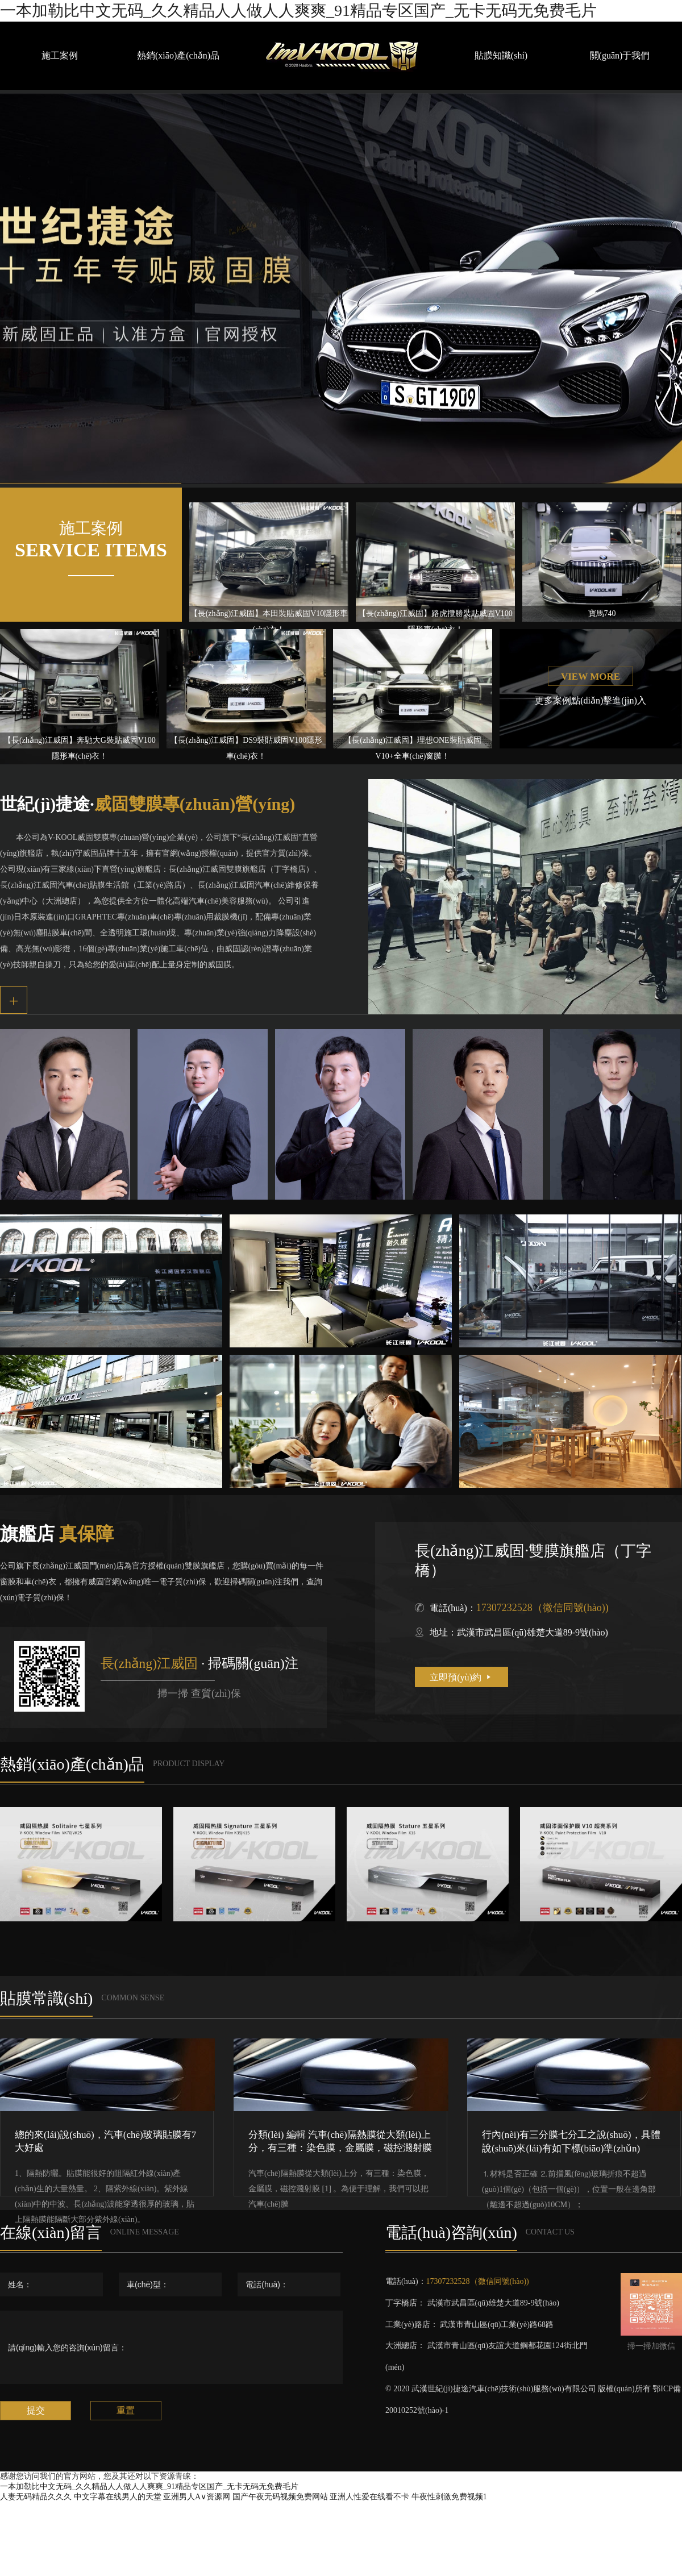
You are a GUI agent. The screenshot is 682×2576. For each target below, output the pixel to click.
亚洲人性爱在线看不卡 (369, 2496)
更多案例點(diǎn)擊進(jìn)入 (590, 700)
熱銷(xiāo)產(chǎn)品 (178, 55)
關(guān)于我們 (620, 55)
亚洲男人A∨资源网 (196, 2496)
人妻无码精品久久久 (36, 2496)
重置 (126, 2410)
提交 (36, 2410)
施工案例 (59, 55)
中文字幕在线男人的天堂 (117, 2496)
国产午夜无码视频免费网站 (280, 2496)
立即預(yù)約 (461, 1677)
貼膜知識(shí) (501, 55)
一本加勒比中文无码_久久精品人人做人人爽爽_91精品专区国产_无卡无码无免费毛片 (298, 10)
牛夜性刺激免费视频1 (449, 2496)
